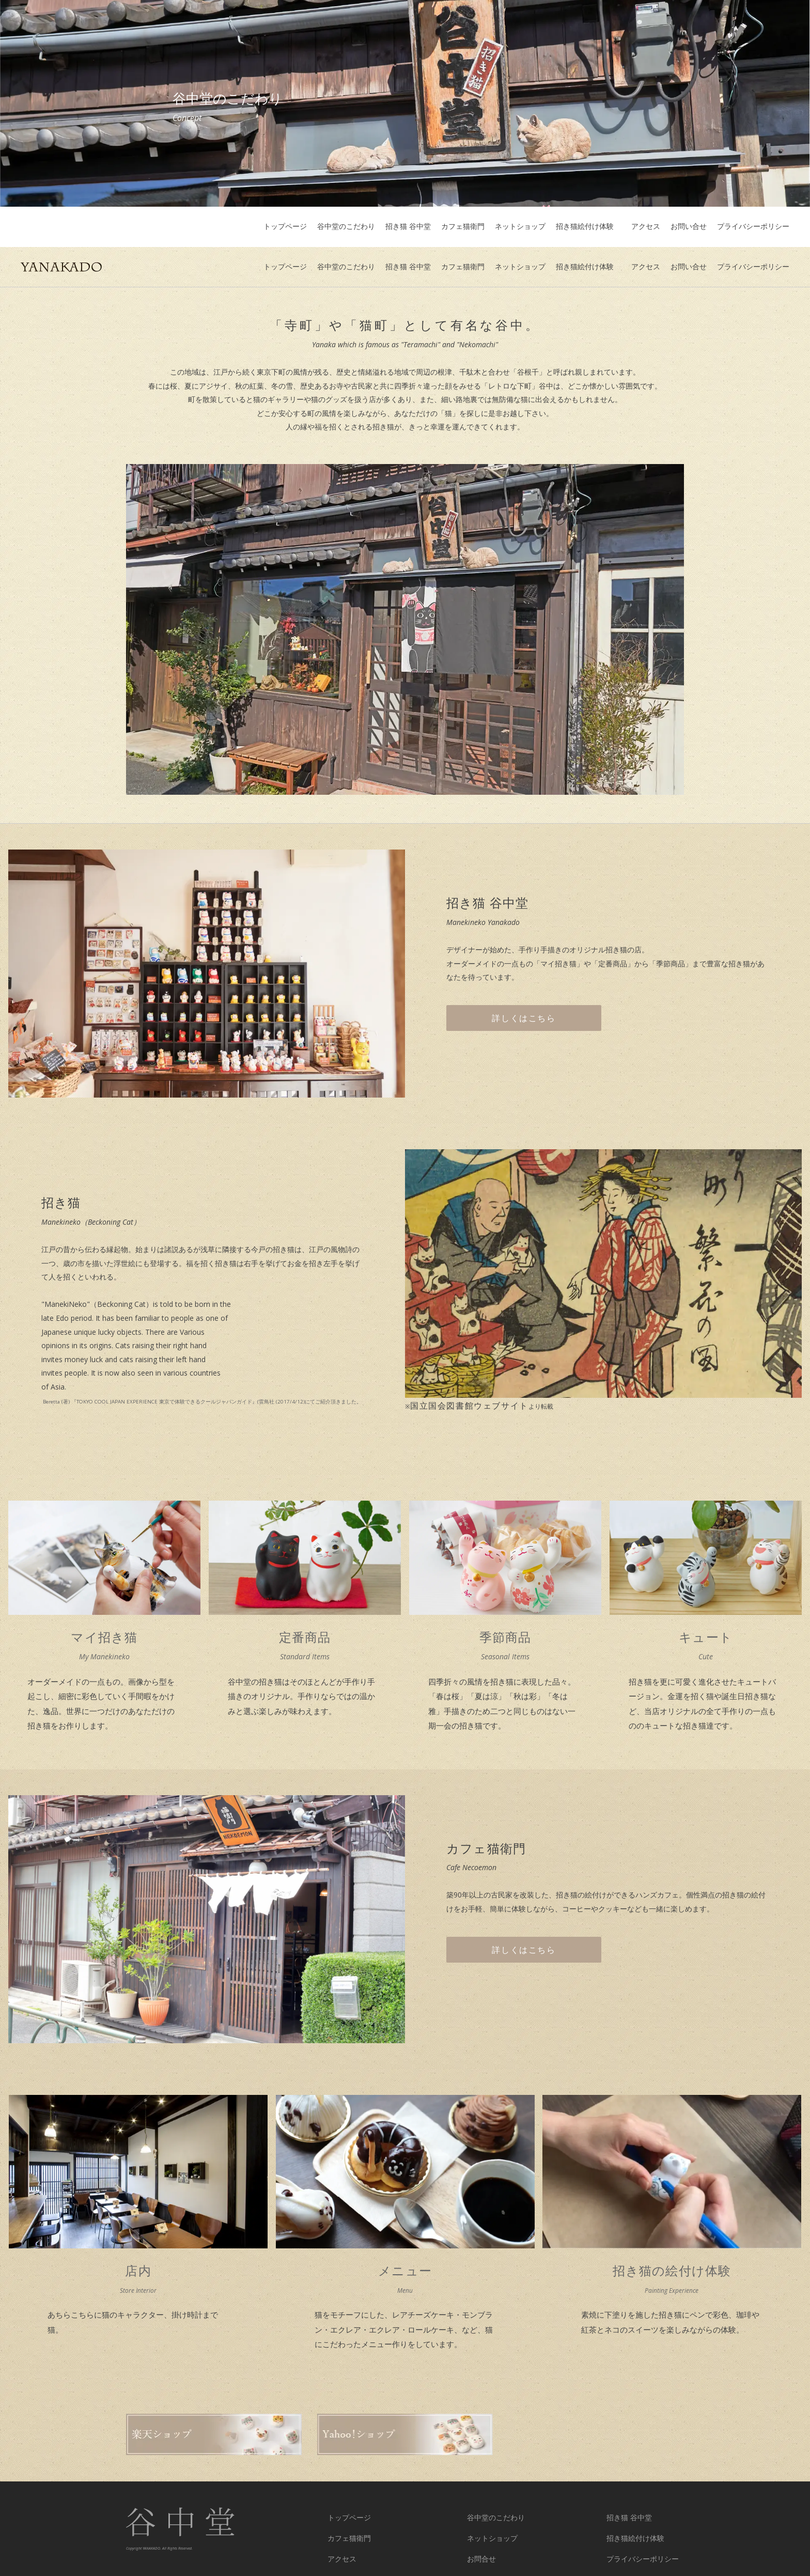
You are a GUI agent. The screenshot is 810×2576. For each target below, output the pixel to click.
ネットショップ (520, 226)
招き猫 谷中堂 (408, 226)
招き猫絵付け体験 (588, 226)
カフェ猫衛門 (463, 226)
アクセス (645, 226)
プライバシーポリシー (753, 226)
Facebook (481, 2540)
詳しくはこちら (523, 977)
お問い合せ (689, 226)
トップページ (285, 226)
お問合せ (481, 2519)
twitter (337, 2540)
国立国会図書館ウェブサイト (469, 1365)
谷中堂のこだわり (346, 226)
